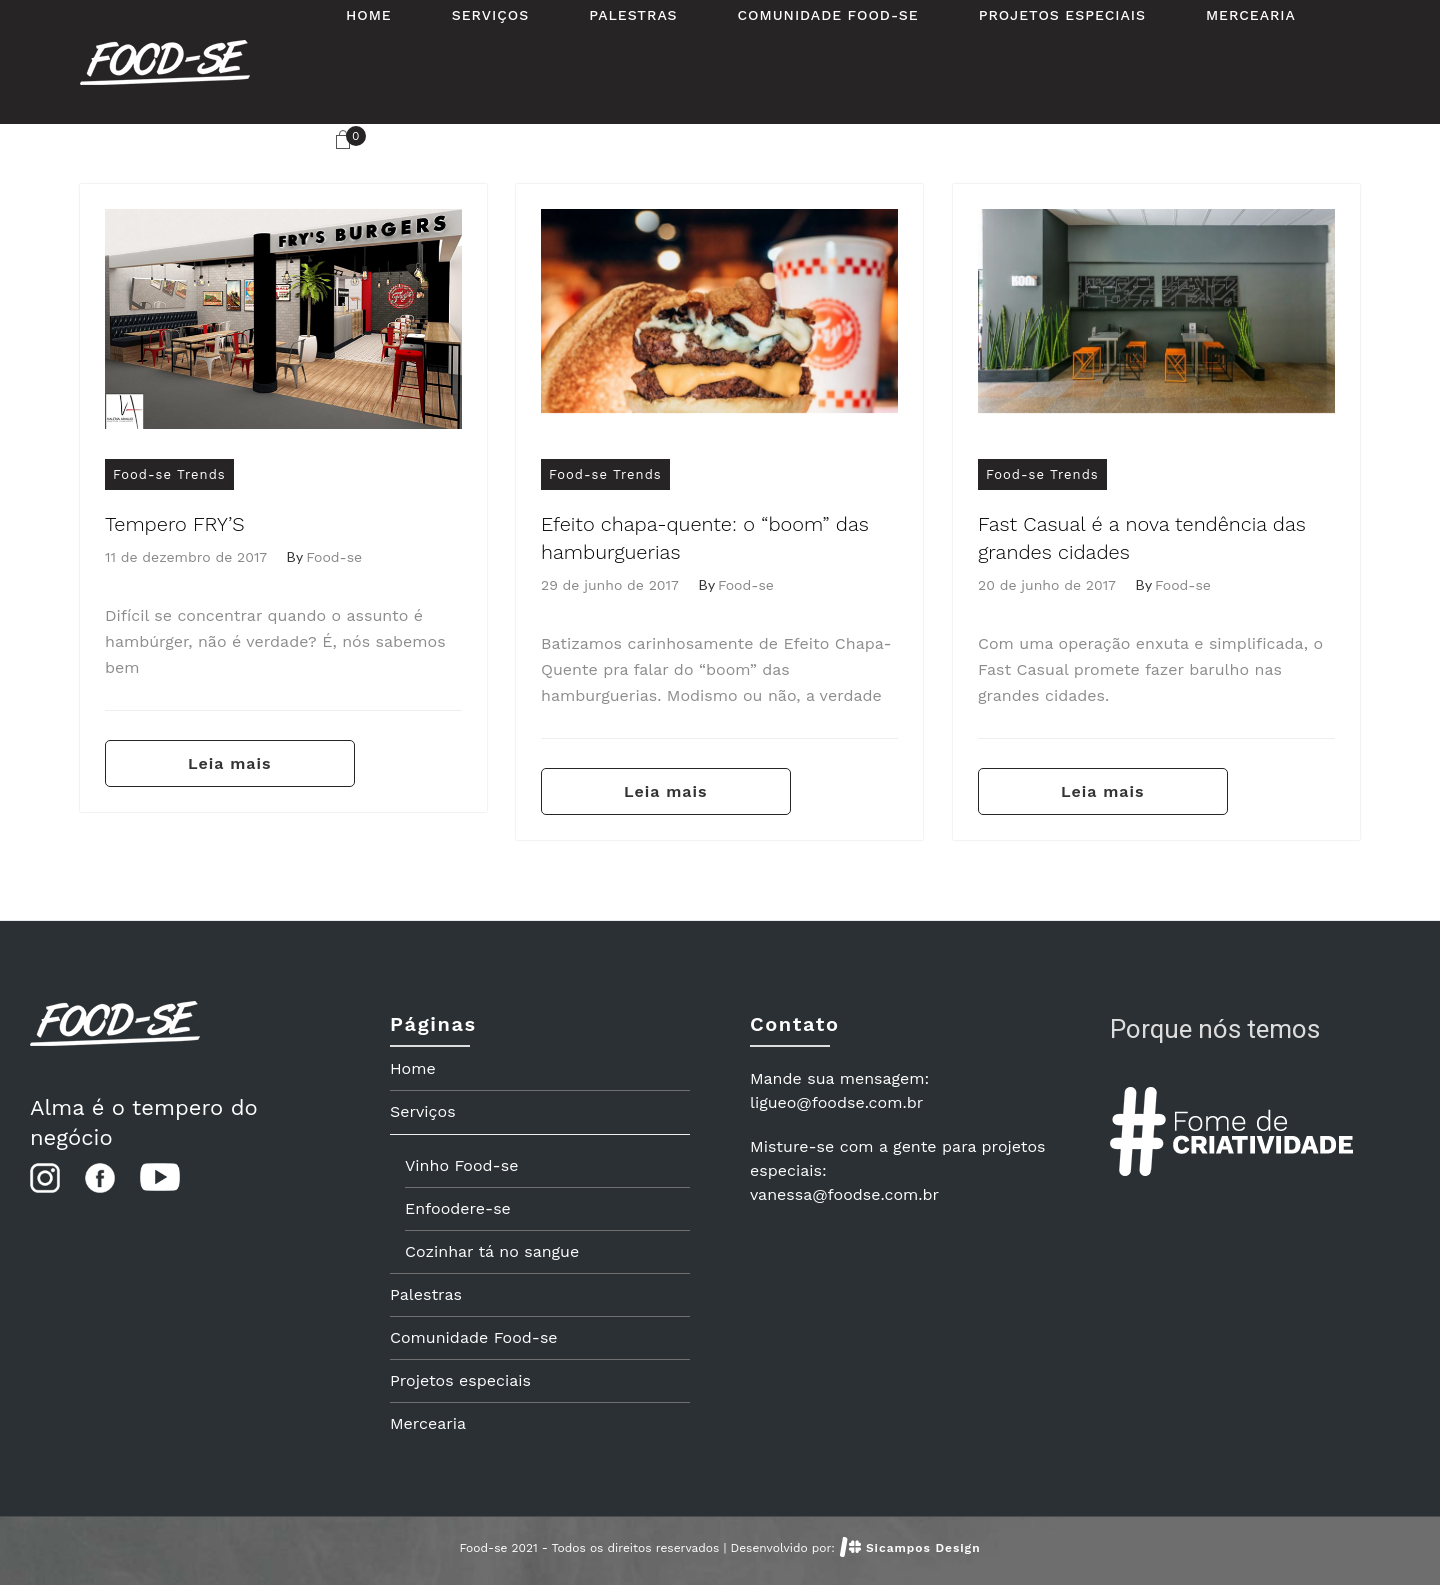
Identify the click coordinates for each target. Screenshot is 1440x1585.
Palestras (426, 1294)
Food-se (334, 557)
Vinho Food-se (461, 1165)
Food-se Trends (169, 474)
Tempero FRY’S (175, 524)
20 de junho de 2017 (1047, 585)
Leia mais (229, 763)
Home (413, 1068)
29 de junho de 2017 (610, 585)
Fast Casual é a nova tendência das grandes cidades (1142, 538)
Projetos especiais (460, 1380)
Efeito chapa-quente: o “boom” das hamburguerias (705, 538)
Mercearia (428, 1423)
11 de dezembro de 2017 (186, 557)
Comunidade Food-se (474, 1337)
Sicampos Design (923, 1548)
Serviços (423, 1111)
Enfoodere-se (458, 1208)
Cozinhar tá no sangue (492, 1251)
